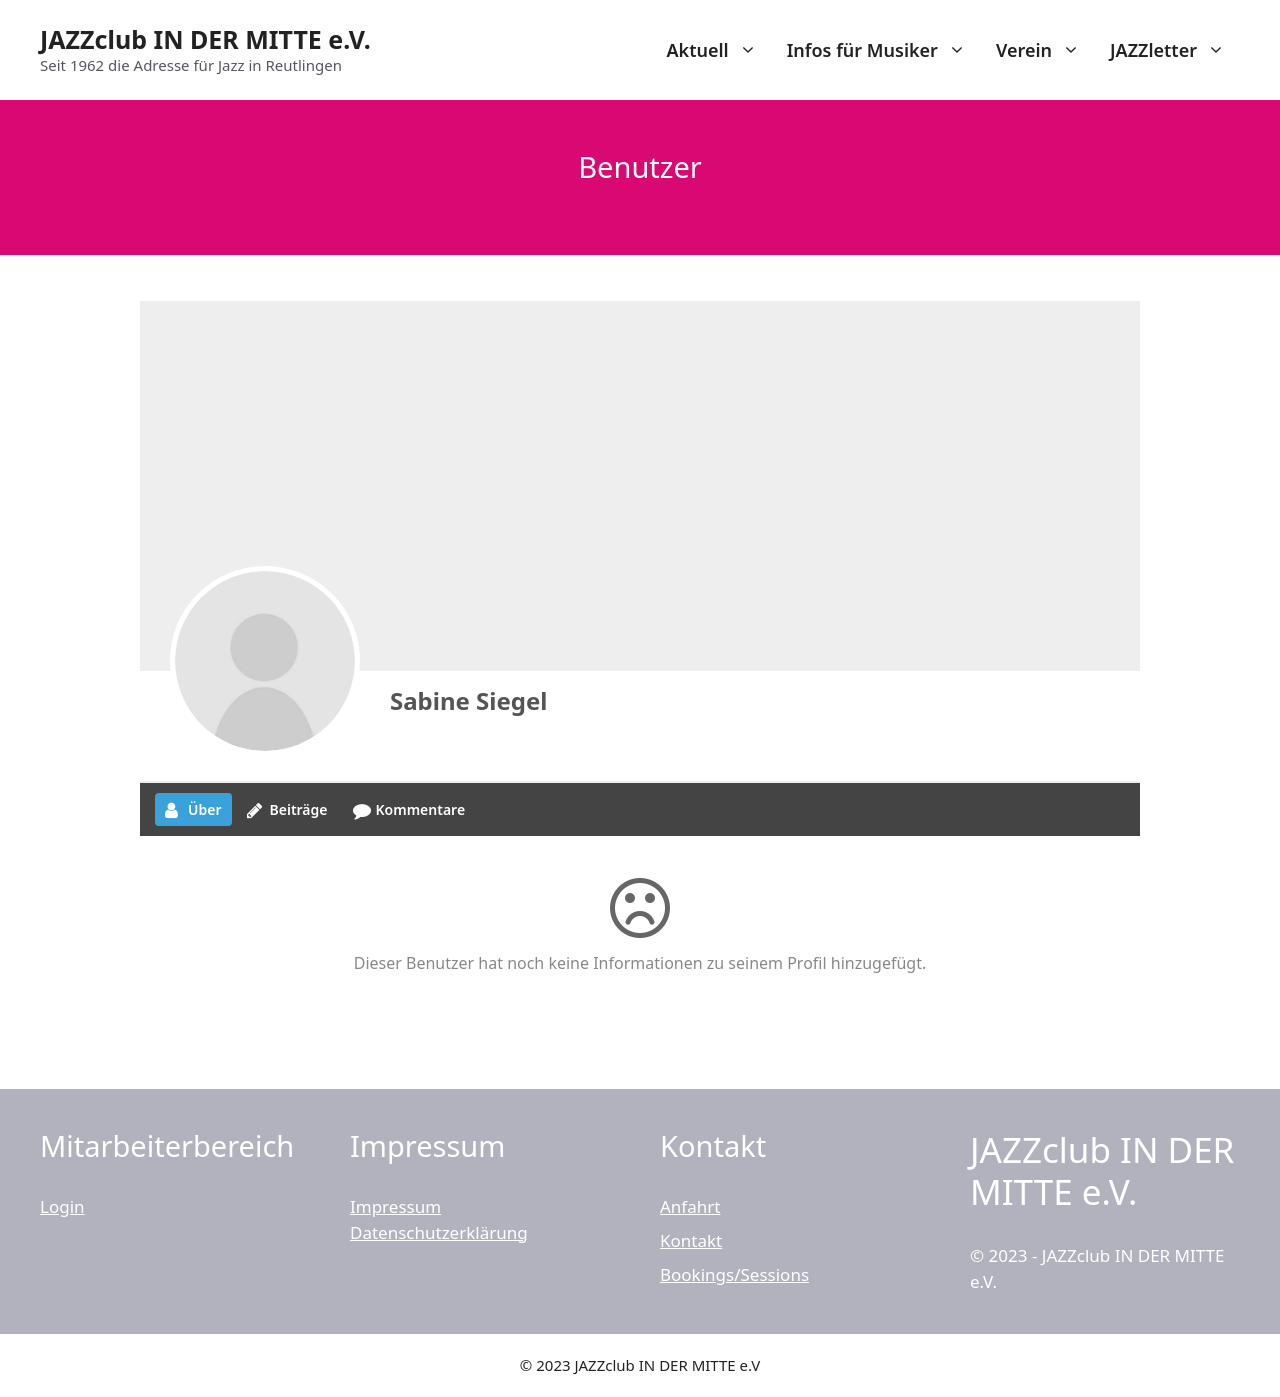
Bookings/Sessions (734, 1274)
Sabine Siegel (469, 700)
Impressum (395, 1206)
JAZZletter (1175, 50)
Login (62, 1206)
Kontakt (691, 1240)
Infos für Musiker (884, 50)
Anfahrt (690, 1206)
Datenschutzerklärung (439, 1232)
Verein (1045, 50)
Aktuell (718, 50)
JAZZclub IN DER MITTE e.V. (205, 39)
